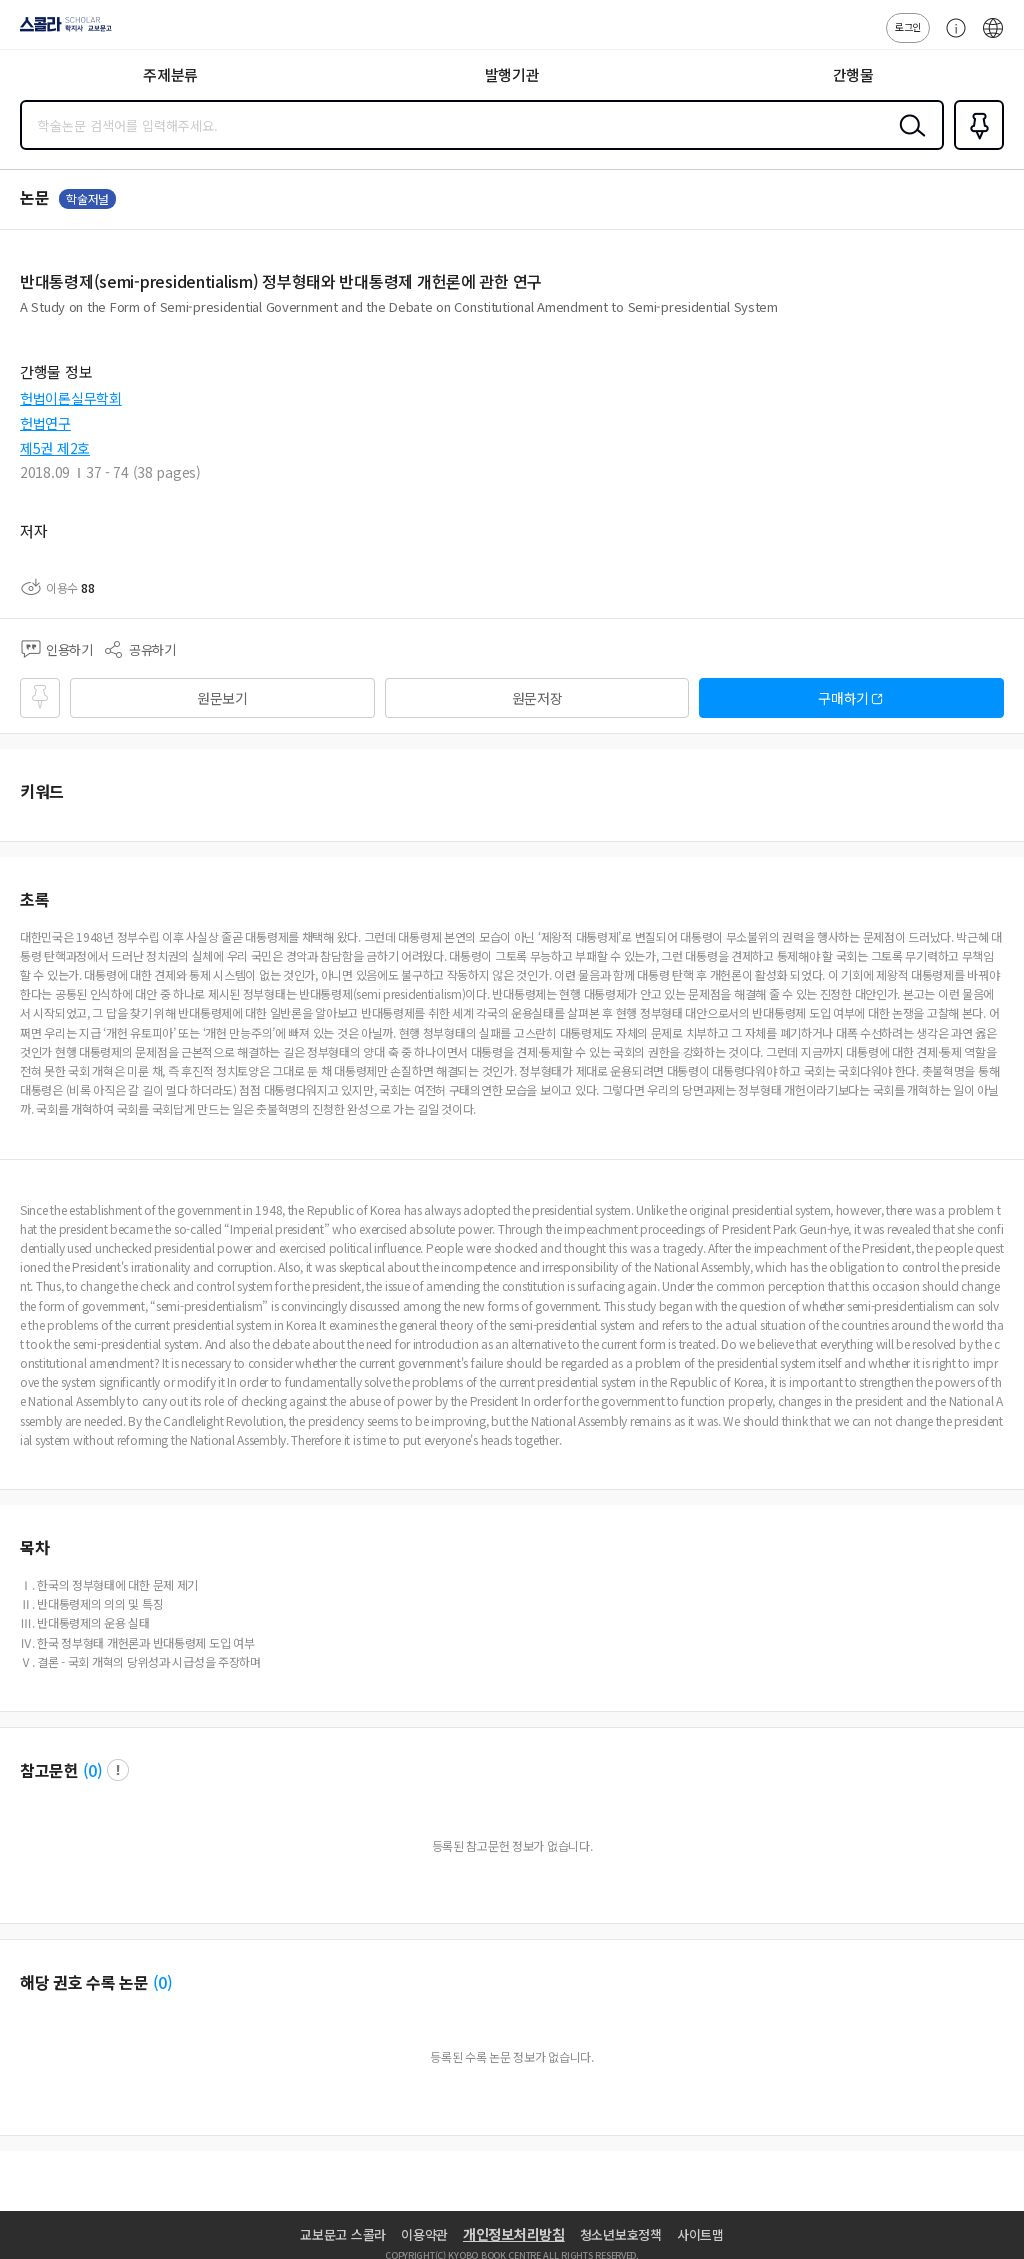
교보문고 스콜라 (343, 2234)
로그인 (908, 26)
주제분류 (170, 74)
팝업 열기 (118, 1770)
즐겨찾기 (975, 148)
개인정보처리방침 (514, 2234)
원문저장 (537, 698)
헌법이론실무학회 (71, 398)
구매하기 (843, 698)
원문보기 (222, 698)
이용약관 (424, 2234)
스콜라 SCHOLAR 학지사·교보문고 (60, 31)
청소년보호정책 (621, 2234)
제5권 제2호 (55, 448)
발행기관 (512, 74)
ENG (993, 38)
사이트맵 (700, 2234)
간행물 (853, 74)
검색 (908, 141)
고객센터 (951, 38)
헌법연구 (45, 423)
